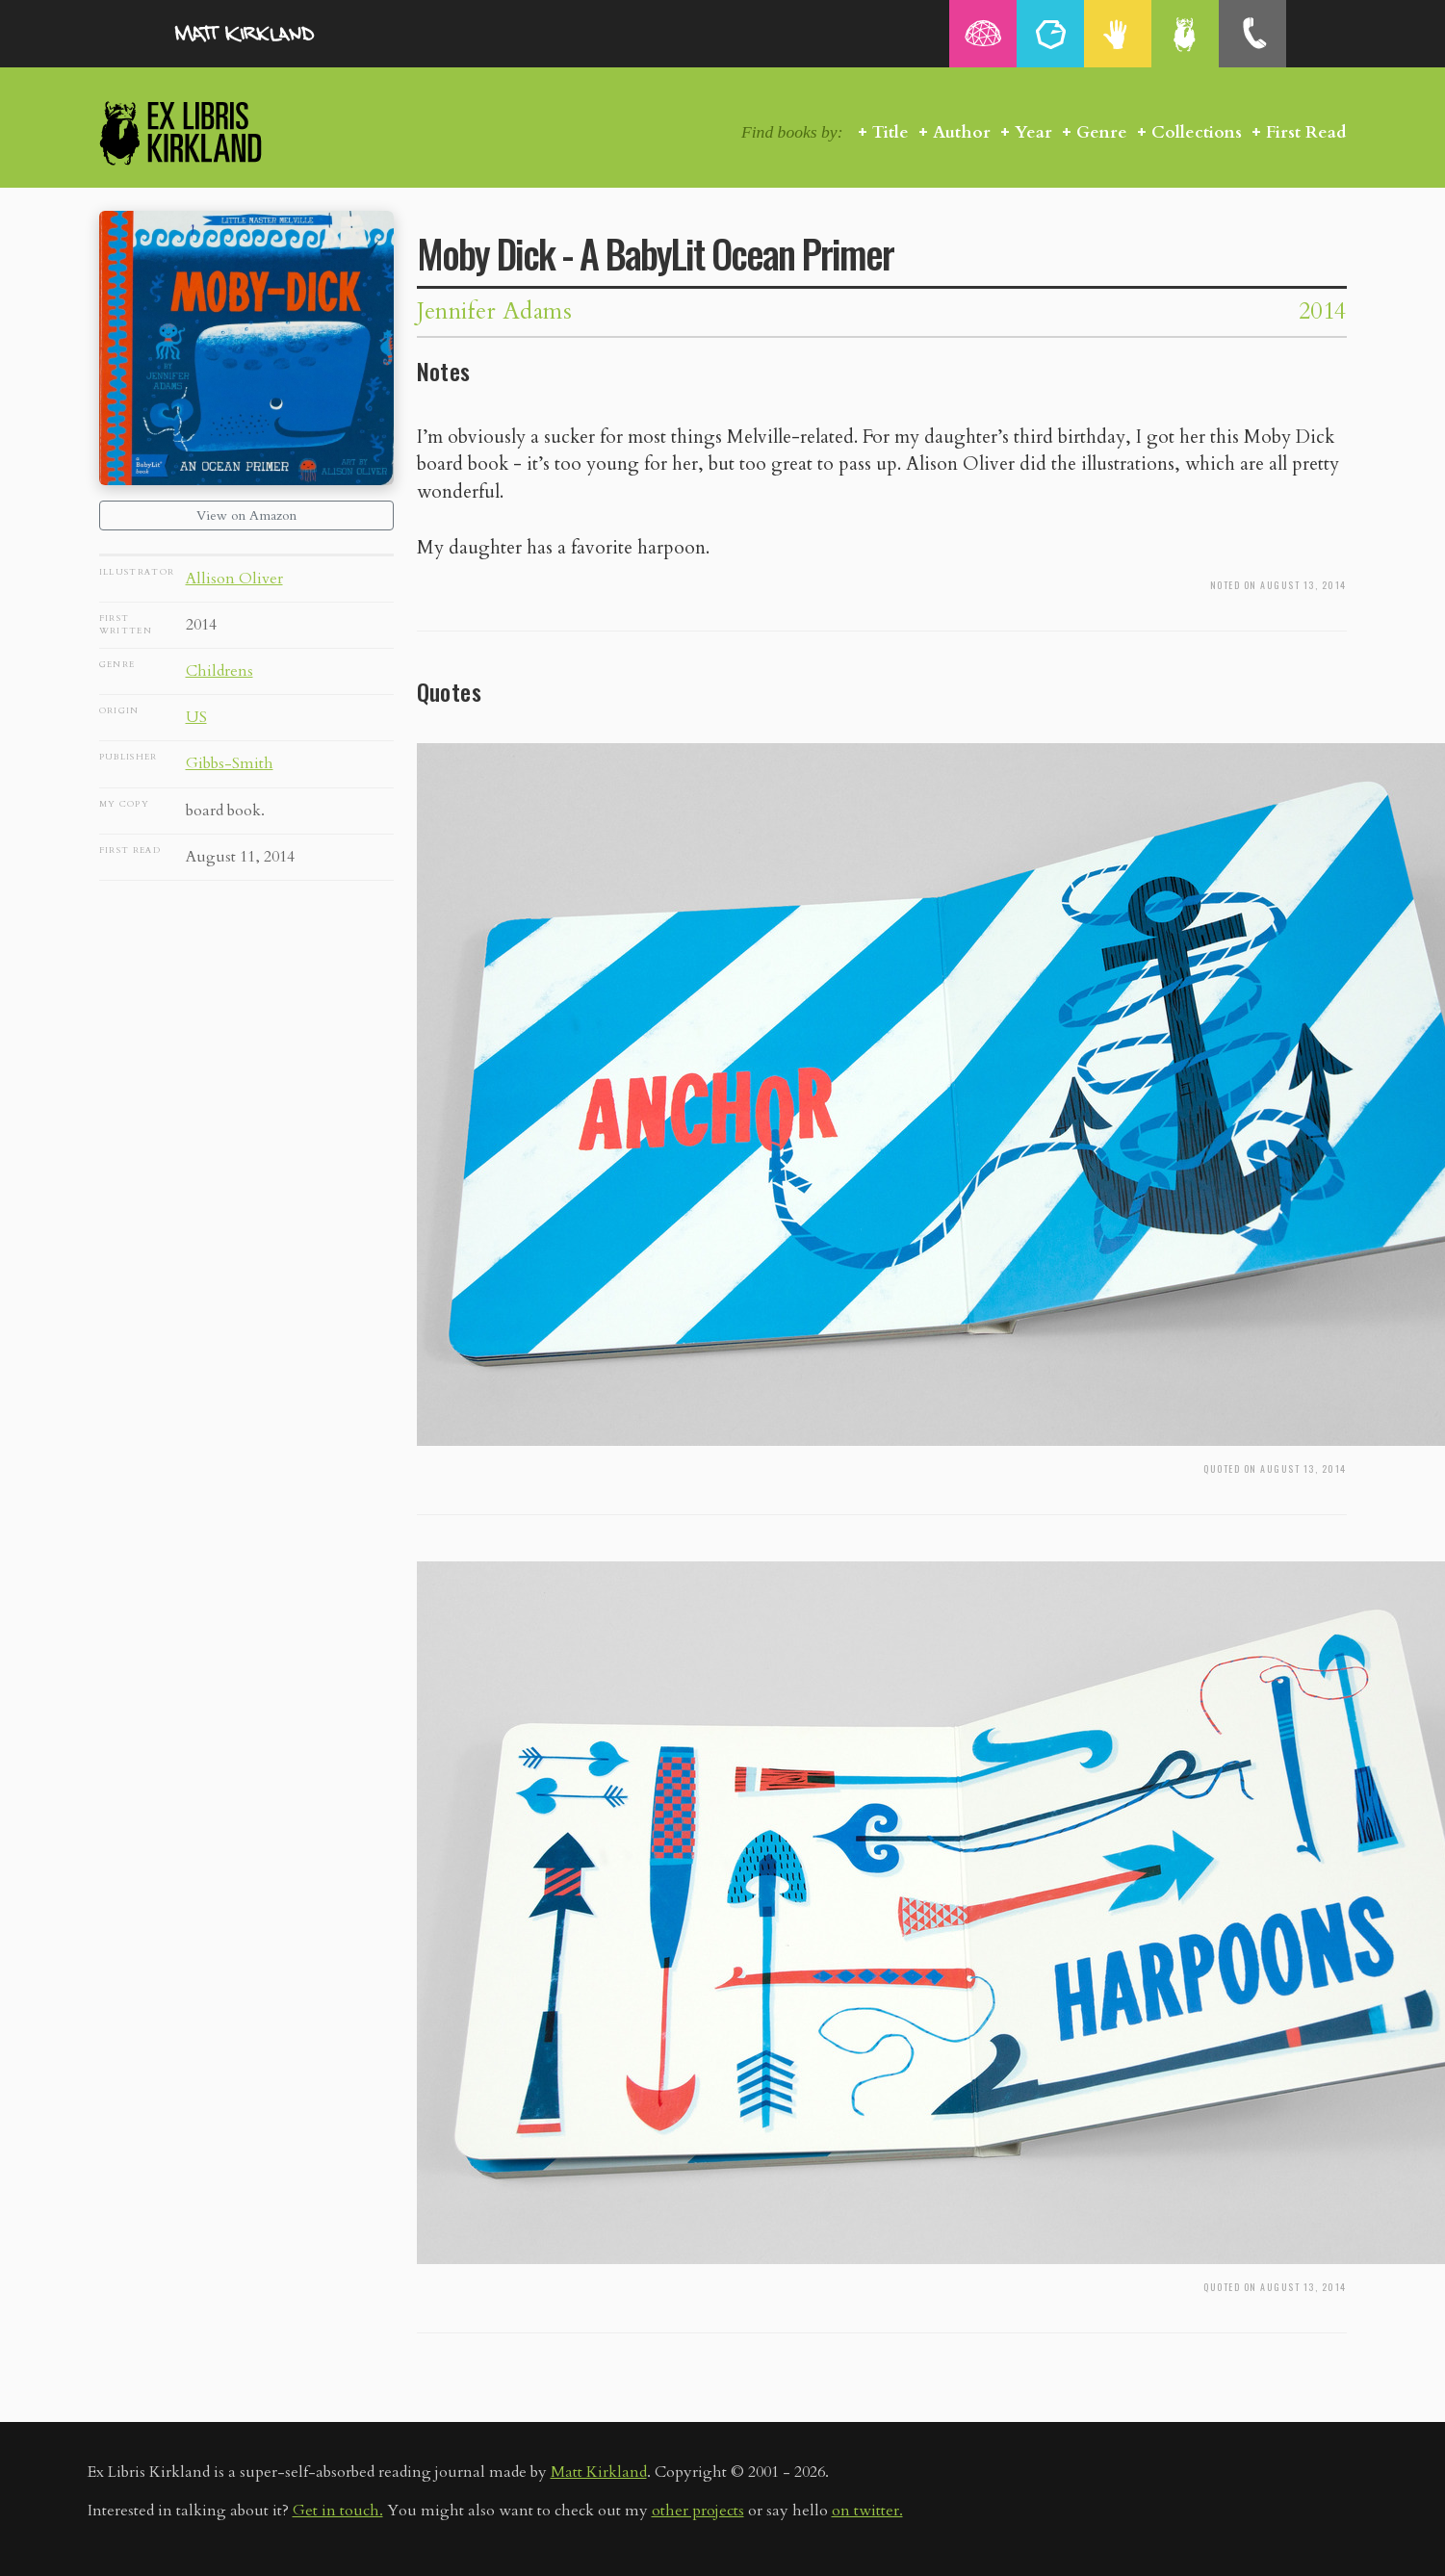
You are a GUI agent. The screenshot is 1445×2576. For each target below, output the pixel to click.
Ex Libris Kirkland (214, 132)
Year (1033, 132)
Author (962, 132)
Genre (1101, 132)
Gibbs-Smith (229, 763)
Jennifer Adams (495, 311)
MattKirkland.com (270, 33)
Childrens (219, 671)
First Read (1306, 132)
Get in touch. (338, 2510)
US (196, 717)
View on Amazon (246, 515)
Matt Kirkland (599, 2472)
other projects (698, 2510)
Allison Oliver (234, 578)
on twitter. (867, 2510)
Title (890, 132)
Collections (1196, 132)
